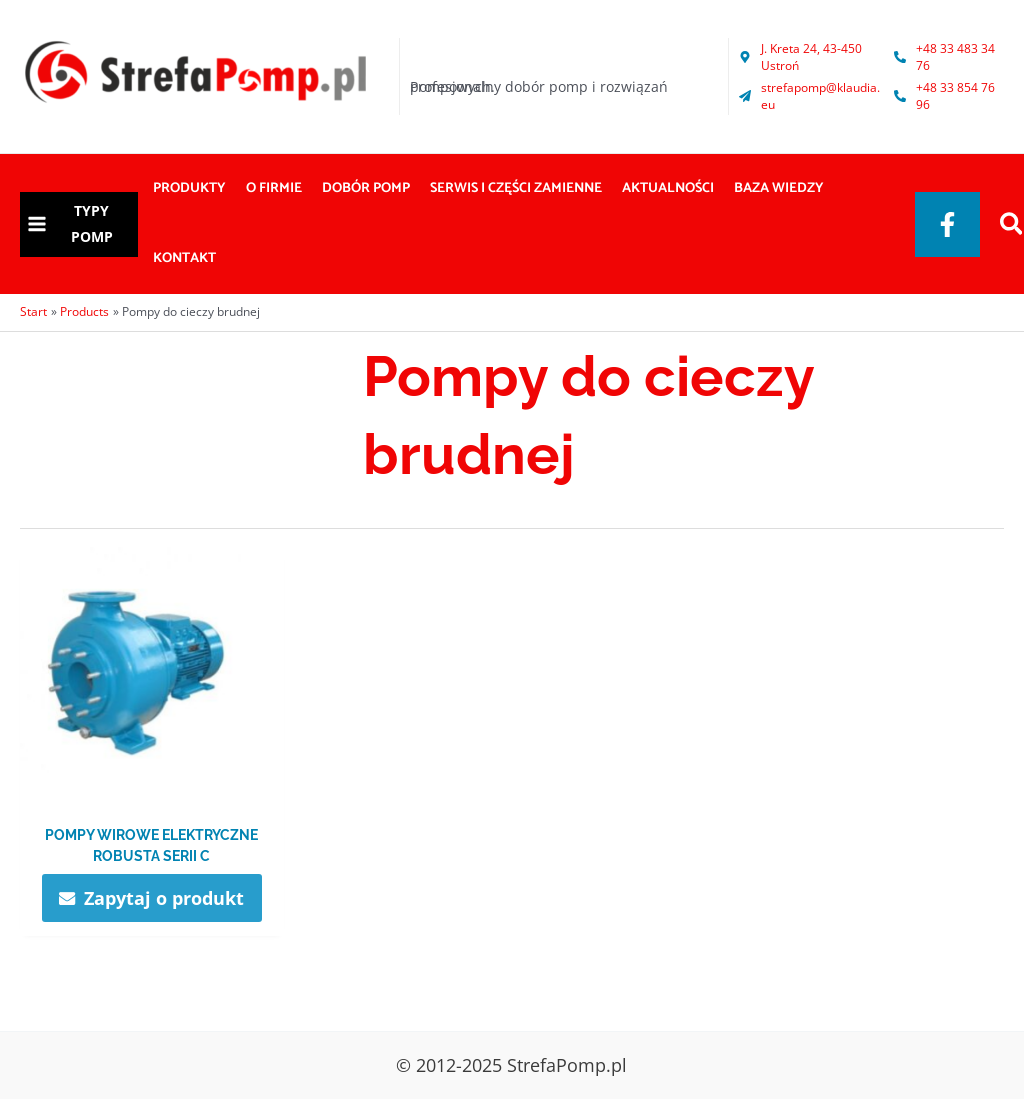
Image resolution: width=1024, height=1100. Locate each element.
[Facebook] (947, 224)
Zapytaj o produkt (165, 898)
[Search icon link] (1012, 226)
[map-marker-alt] (811, 57)
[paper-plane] (811, 96)
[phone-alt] (946, 57)
